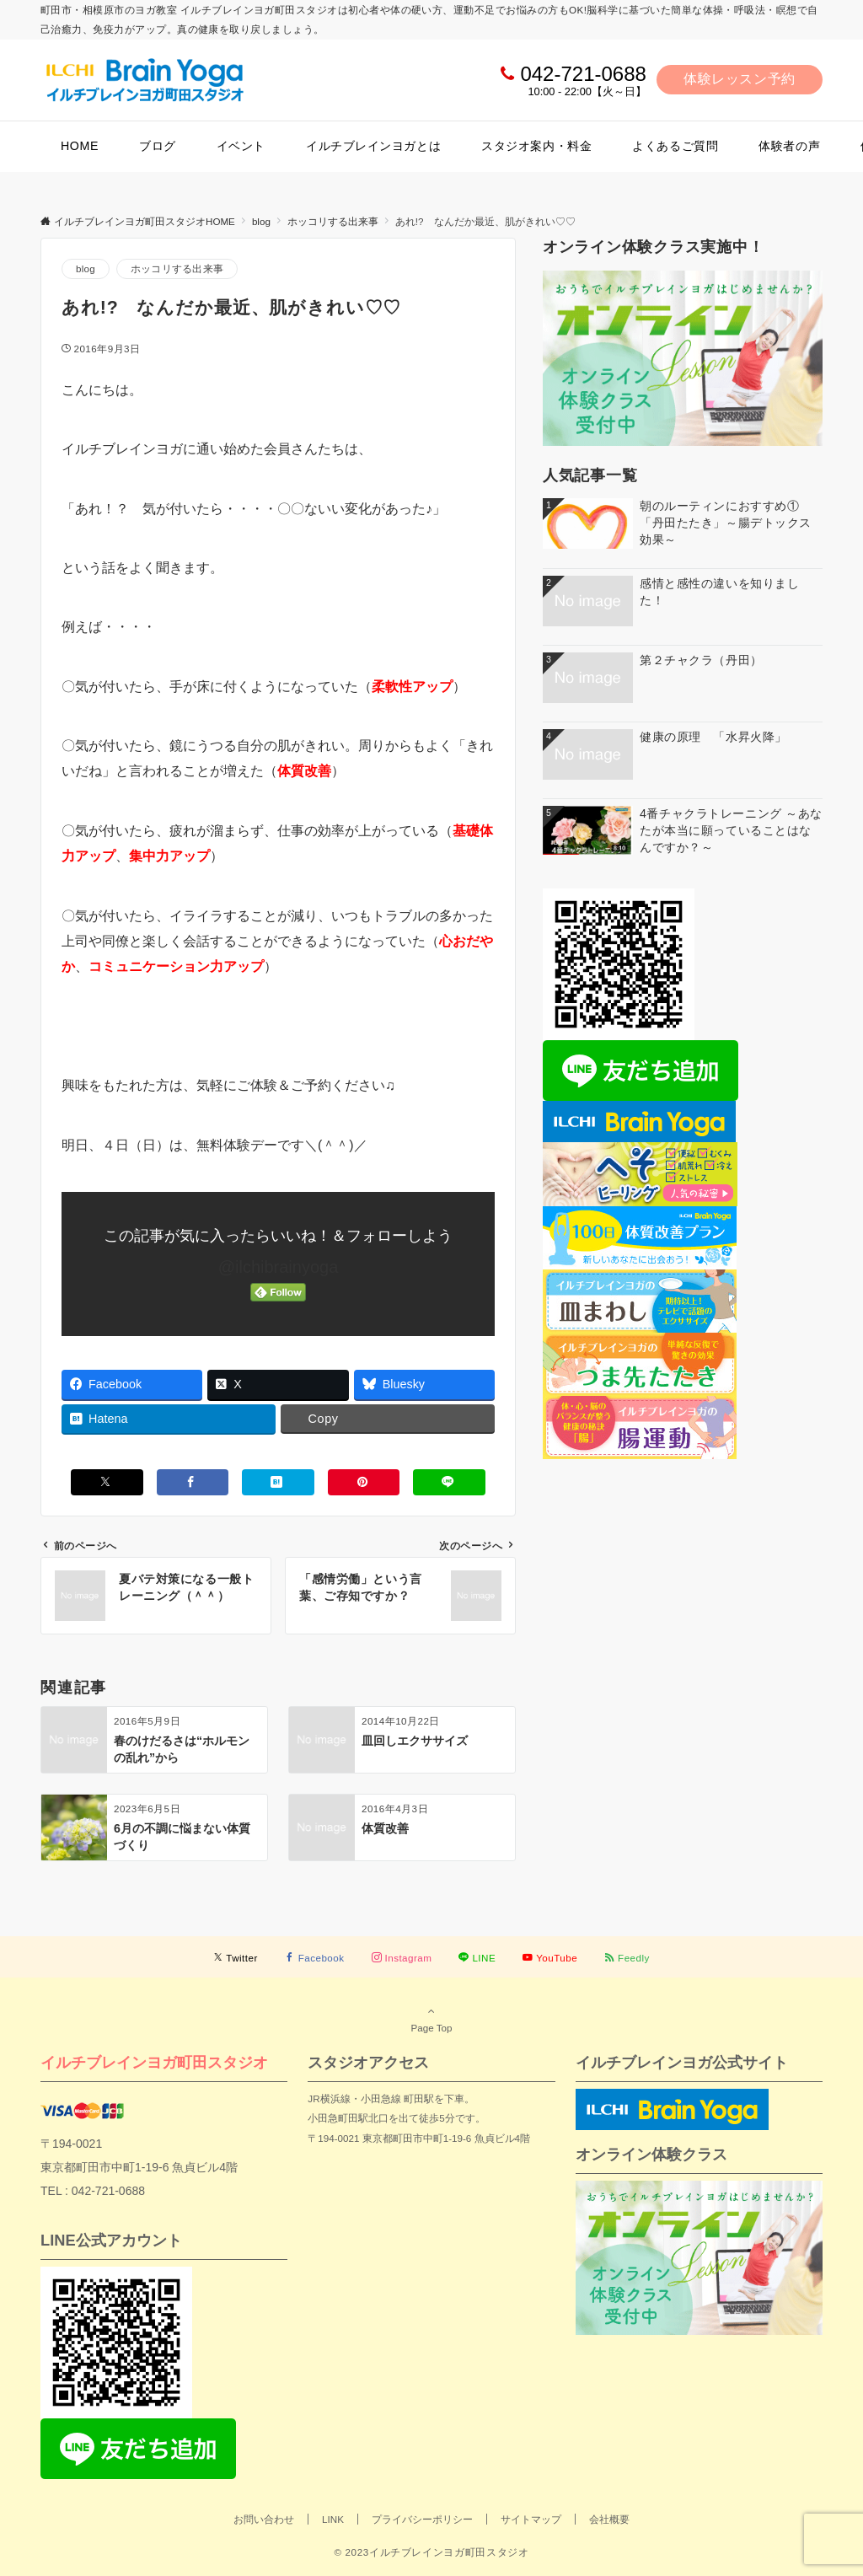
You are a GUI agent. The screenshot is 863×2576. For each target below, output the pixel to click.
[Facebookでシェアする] (193, 1482)
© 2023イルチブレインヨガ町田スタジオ (431, 2551)
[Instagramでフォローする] (402, 1957)
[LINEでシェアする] (449, 1482)
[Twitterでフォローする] (235, 1957)
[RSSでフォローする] (627, 1957)
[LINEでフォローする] (477, 1957)
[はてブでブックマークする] (278, 1482)
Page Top (431, 2018)
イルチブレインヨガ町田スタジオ (154, 2062)
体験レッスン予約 (739, 79)
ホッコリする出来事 (177, 268)
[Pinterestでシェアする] (364, 1482)
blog (85, 268)
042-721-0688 (583, 73)
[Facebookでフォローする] (315, 1957)
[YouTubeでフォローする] (550, 1957)
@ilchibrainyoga (278, 1267)
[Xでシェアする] (107, 1482)
